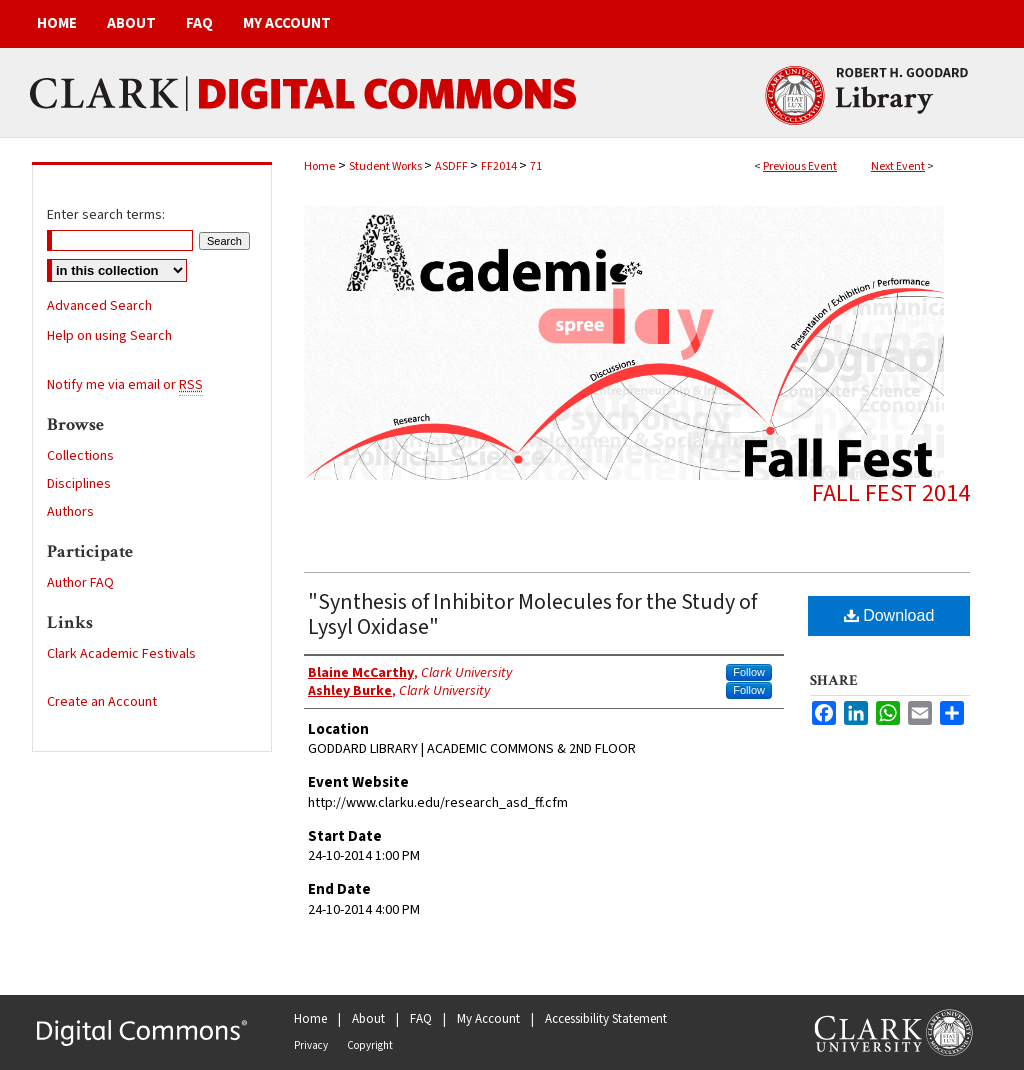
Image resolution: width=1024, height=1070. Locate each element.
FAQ (421, 1019)
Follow (749, 672)
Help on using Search (109, 336)
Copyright (370, 1045)
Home (319, 166)
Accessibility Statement (606, 1019)
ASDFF (452, 166)
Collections (80, 456)
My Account (488, 1019)
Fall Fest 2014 (891, 493)
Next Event (898, 166)
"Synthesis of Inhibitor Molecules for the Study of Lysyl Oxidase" (532, 614)
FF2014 (500, 166)
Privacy (311, 1045)
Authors (70, 512)
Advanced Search (99, 306)
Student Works (386, 166)
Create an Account (102, 702)
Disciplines (79, 484)
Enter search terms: (106, 215)
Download (889, 615)
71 (536, 166)
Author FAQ (80, 583)
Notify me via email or (125, 385)
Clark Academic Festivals (121, 654)
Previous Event (800, 166)
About (368, 1019)
